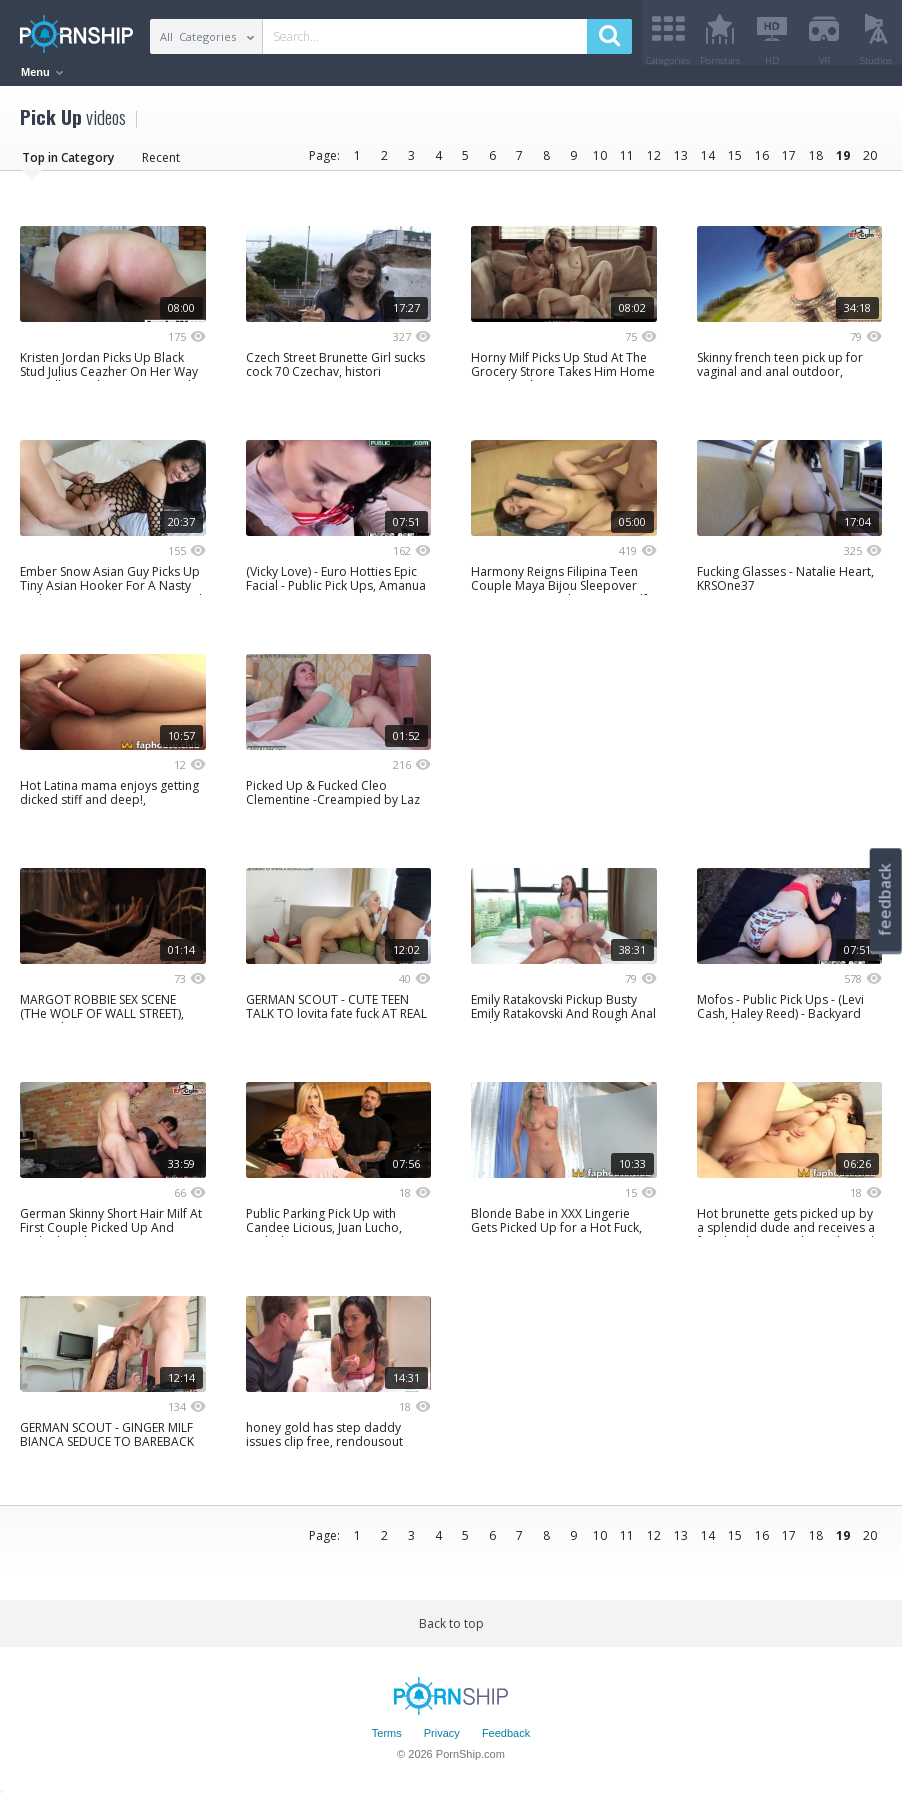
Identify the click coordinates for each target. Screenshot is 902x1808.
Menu (42, 72)
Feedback (506, 1741)
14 (708, 162)
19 (843, 162)
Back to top (451, 1630)
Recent (161, 164)
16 (762, 162)
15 (735, 162)
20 (870, 162)
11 (627, 162)
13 (681, 162)
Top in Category (68, 164)
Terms (387, 1741)
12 (654, 162)
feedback (885, 899)
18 (816, 162)
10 (600, 162)
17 (789, 162)
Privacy (442, 1741)
